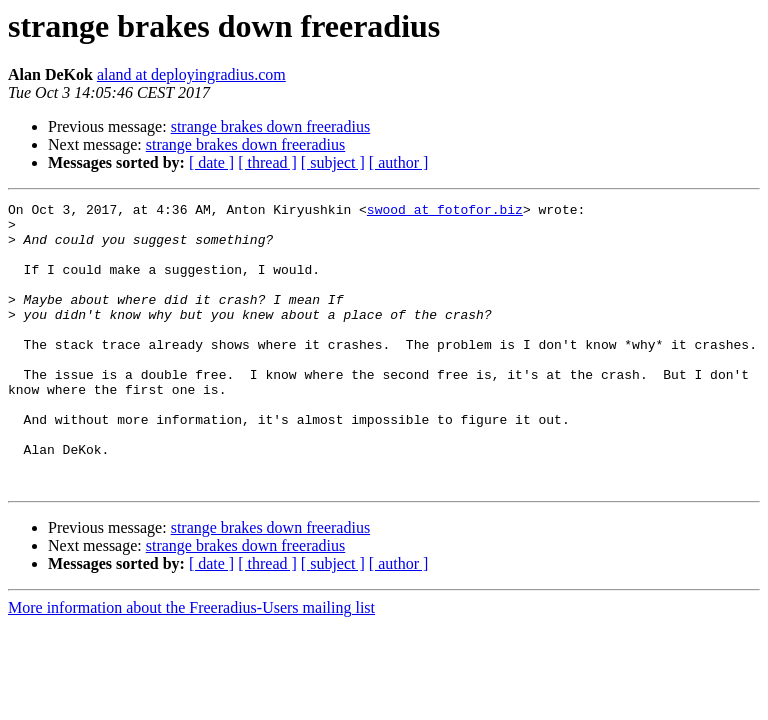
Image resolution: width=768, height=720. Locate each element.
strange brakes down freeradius (270, 126)
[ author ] (399, 162)
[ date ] (211, 162)
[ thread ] (267, 162)
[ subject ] (333, 162)
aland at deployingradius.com (191, 74)
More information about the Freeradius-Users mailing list (191, 664)
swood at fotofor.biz (445, 212)
